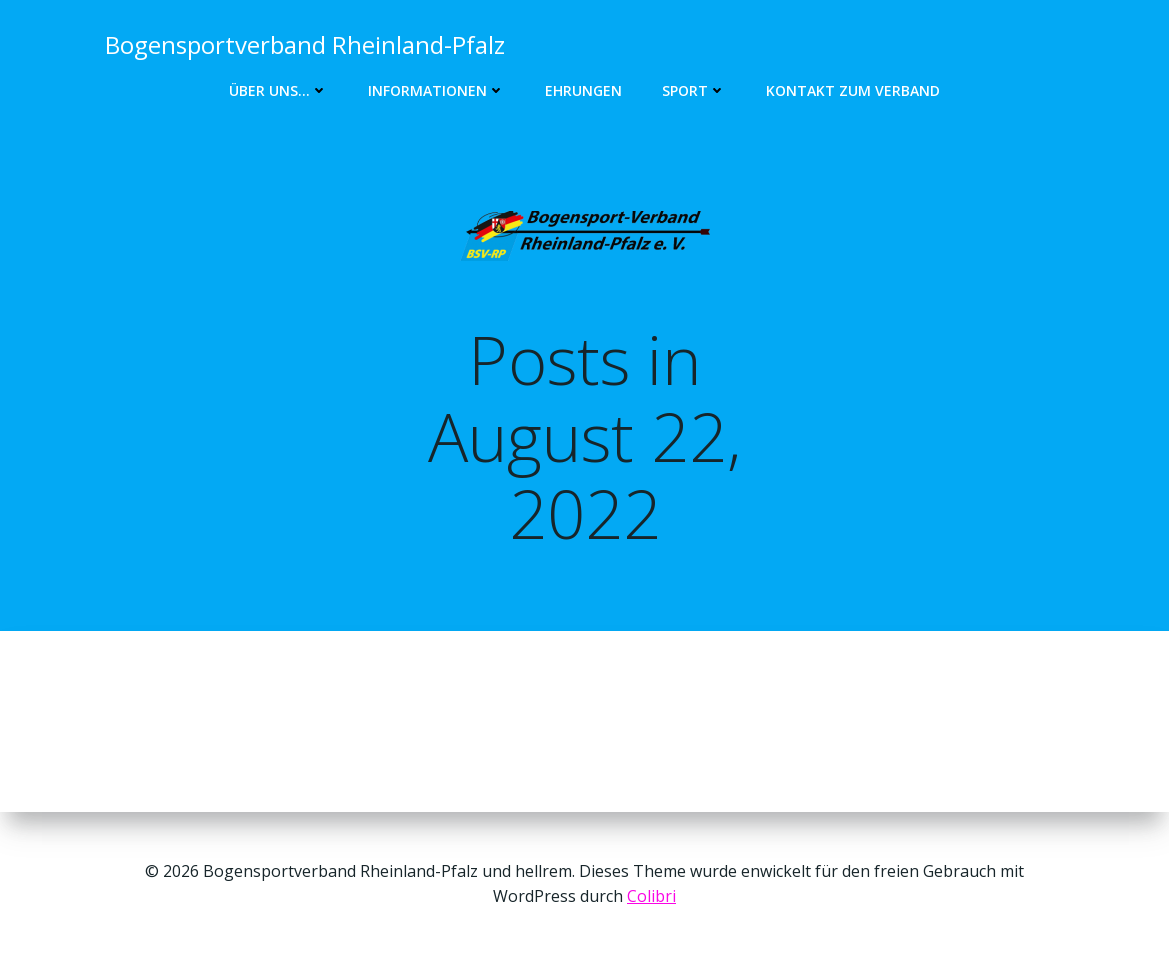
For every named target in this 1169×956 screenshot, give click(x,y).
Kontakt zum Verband (853, 90)
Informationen (436, 90)
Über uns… (278, 90)
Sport (694, 90)
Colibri (651, 896)
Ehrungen (583, 90)
